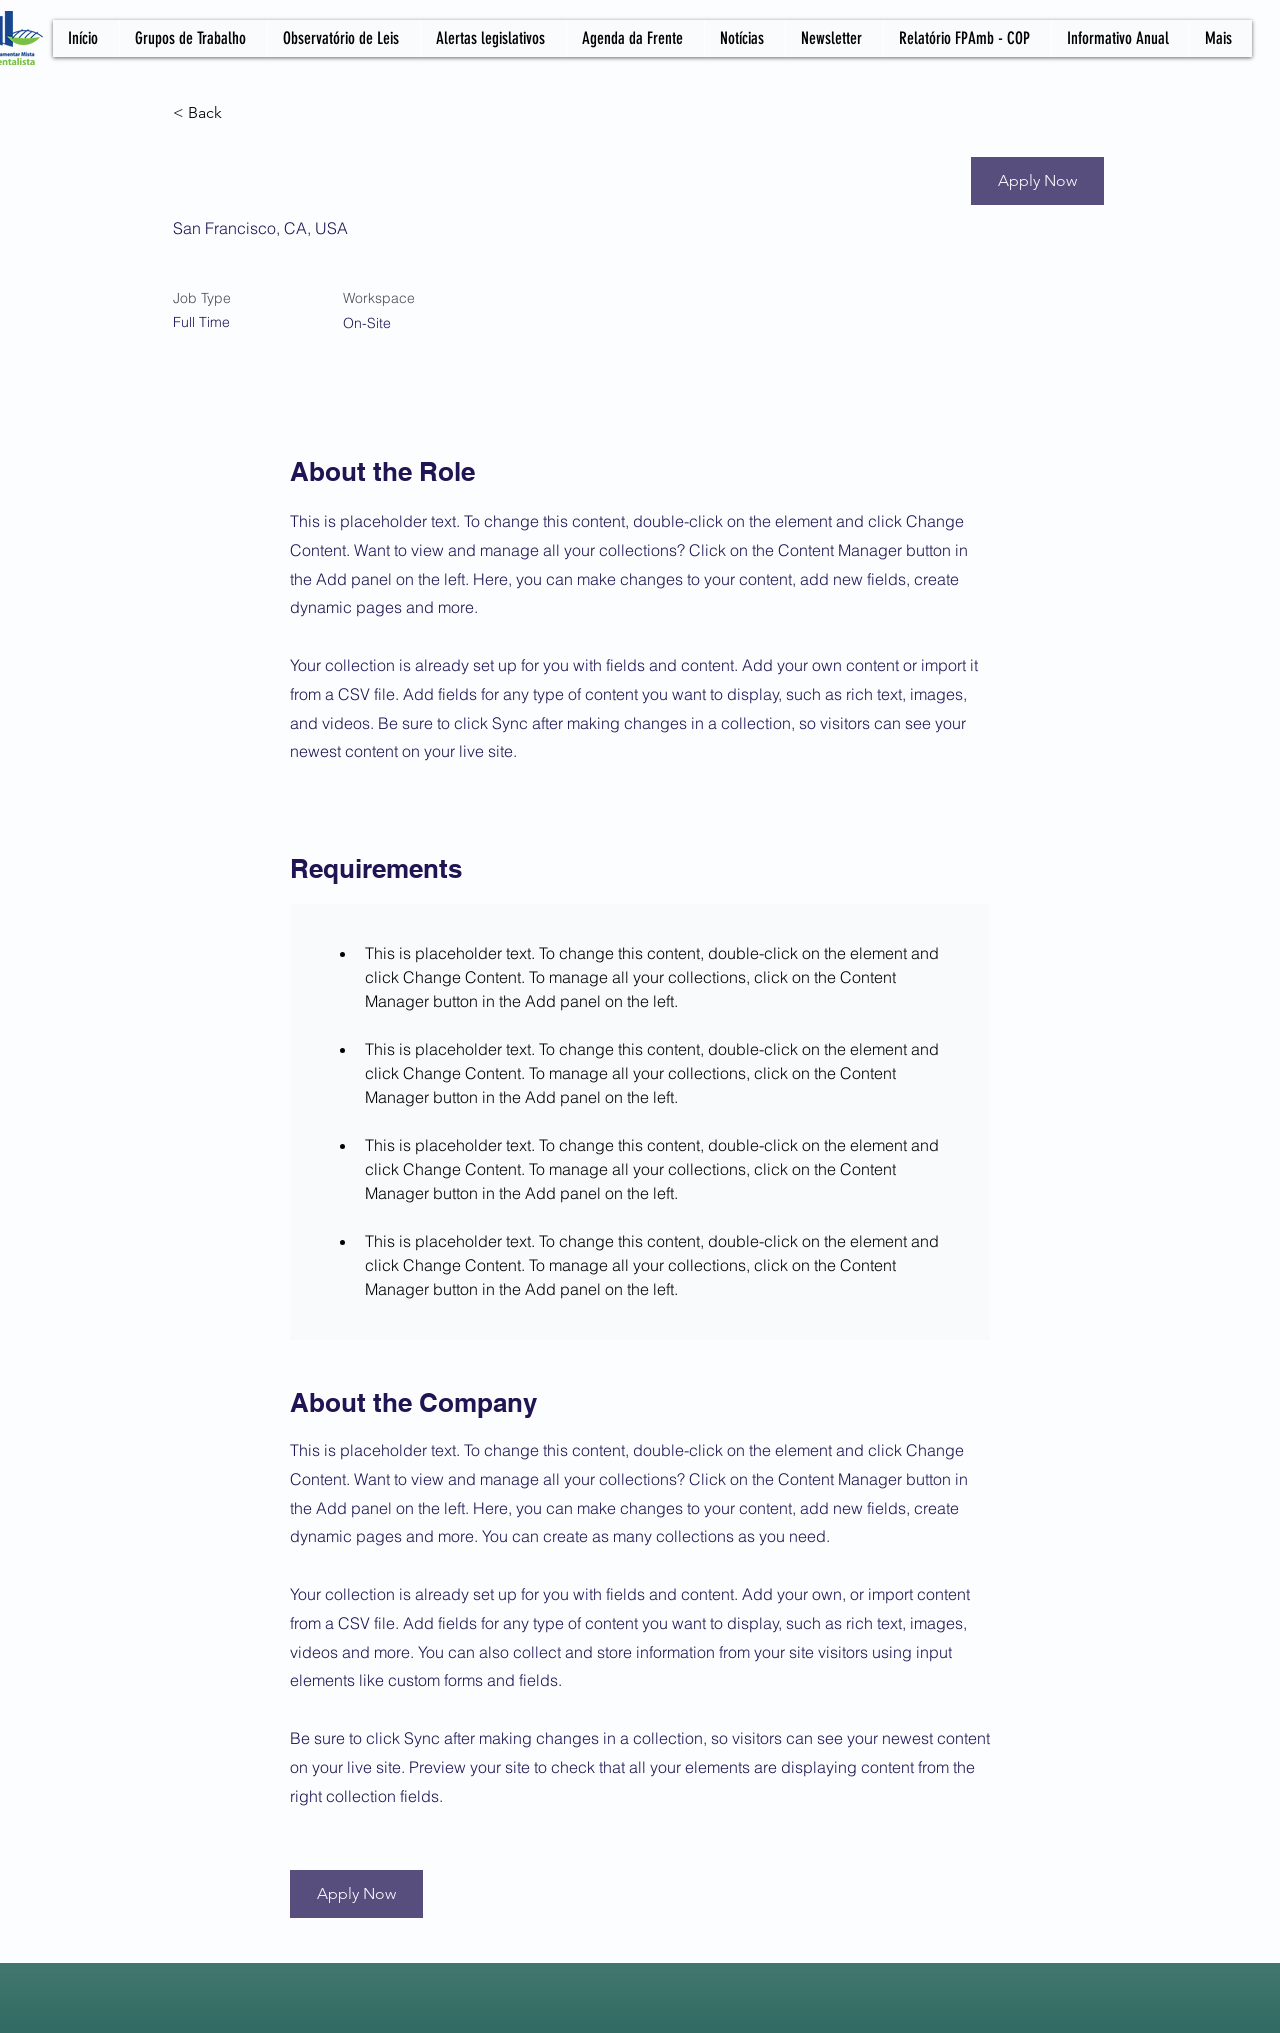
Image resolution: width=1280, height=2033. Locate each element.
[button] (1037, 181)
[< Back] (244, 113)
